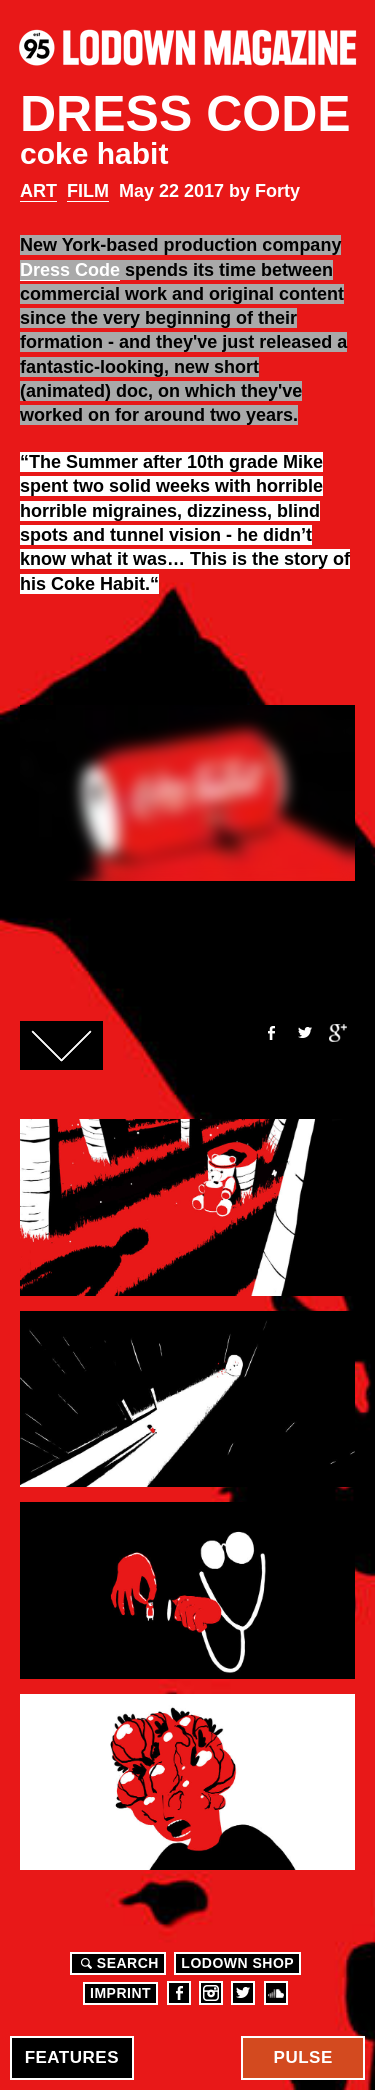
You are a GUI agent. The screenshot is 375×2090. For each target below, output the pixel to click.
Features (72, 2057)
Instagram (211, 1993)
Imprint (120, 1993)
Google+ (338, 1033)
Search (117, 1963)
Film (88, 191)
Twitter (304, 1033)
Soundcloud (276, 1993)
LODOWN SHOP (237, 1963)
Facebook (270, 1033)
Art (38, 191)
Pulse (303, 2057)
